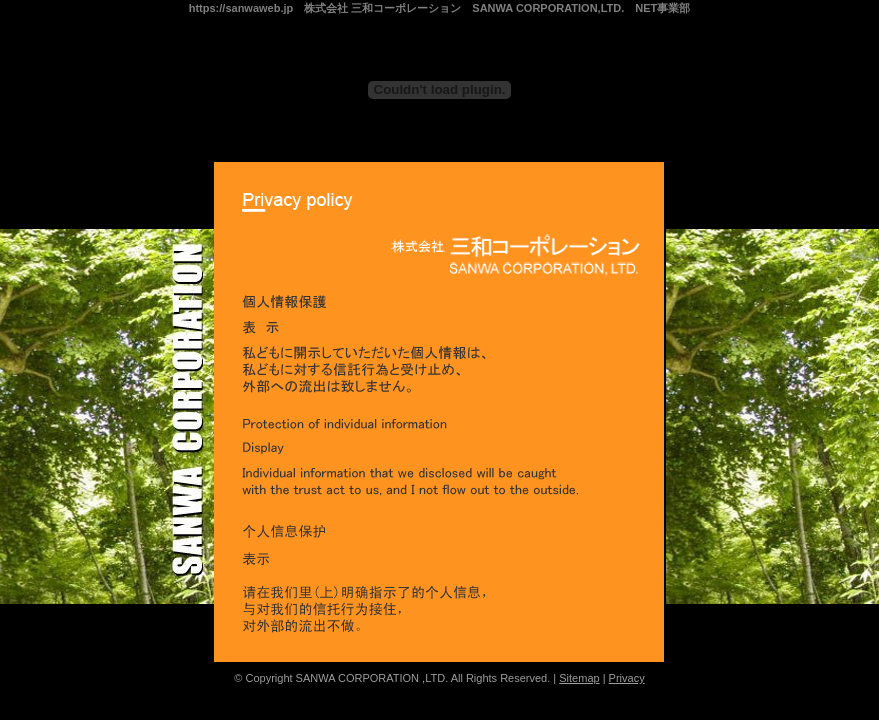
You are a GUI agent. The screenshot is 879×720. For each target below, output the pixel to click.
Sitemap (579, 678)
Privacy (627, 678)
